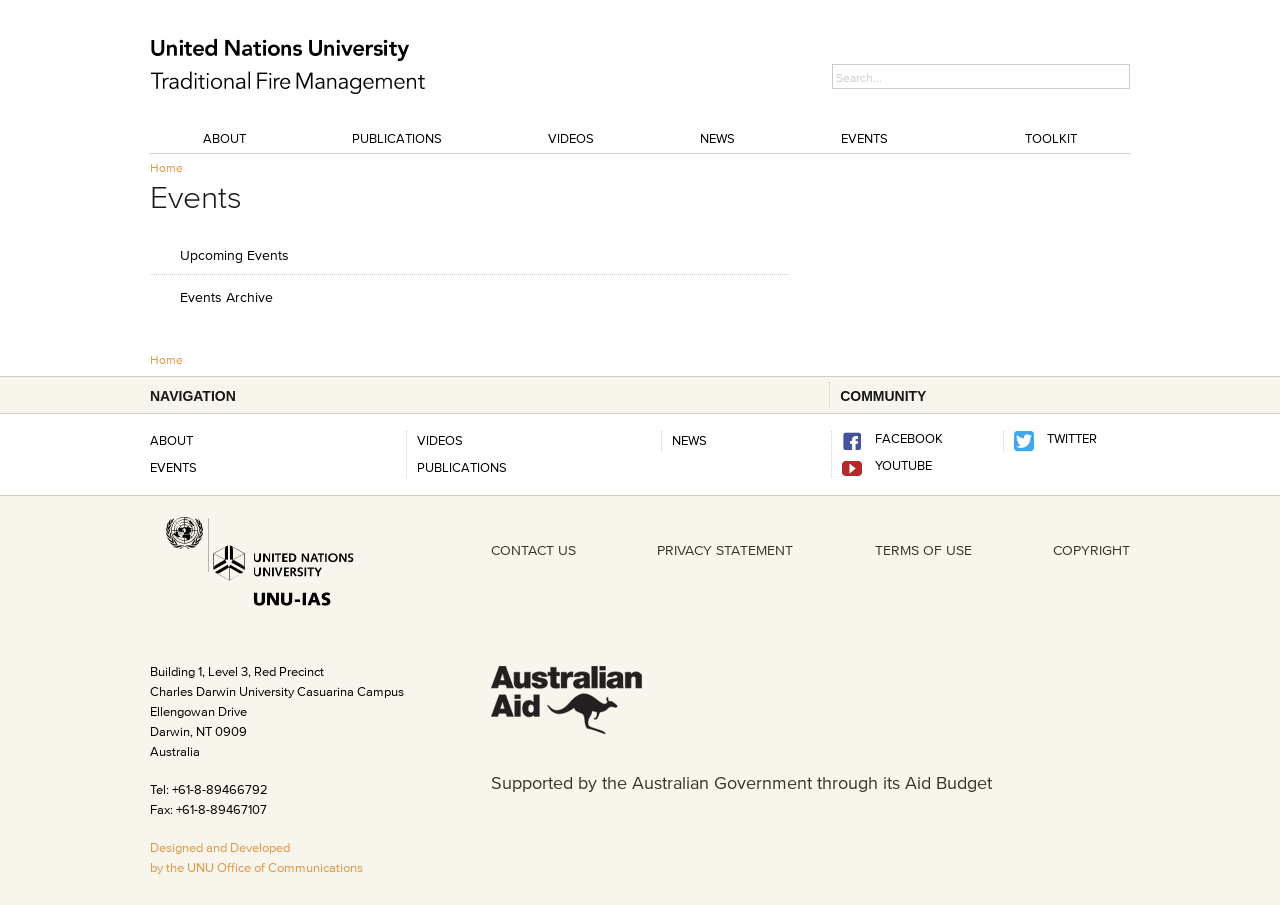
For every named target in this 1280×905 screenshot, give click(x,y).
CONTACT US (533, 550)
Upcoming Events (234, 254)
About (224, 138)
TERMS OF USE (923, 550)
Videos (571, 138)
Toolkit (1051, 138)
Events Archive (226, 296)
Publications (397, 138)
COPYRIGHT (1091, 550)
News (717, 138)
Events (864, 138)
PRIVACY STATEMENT (725, 550)
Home (166, 167)
